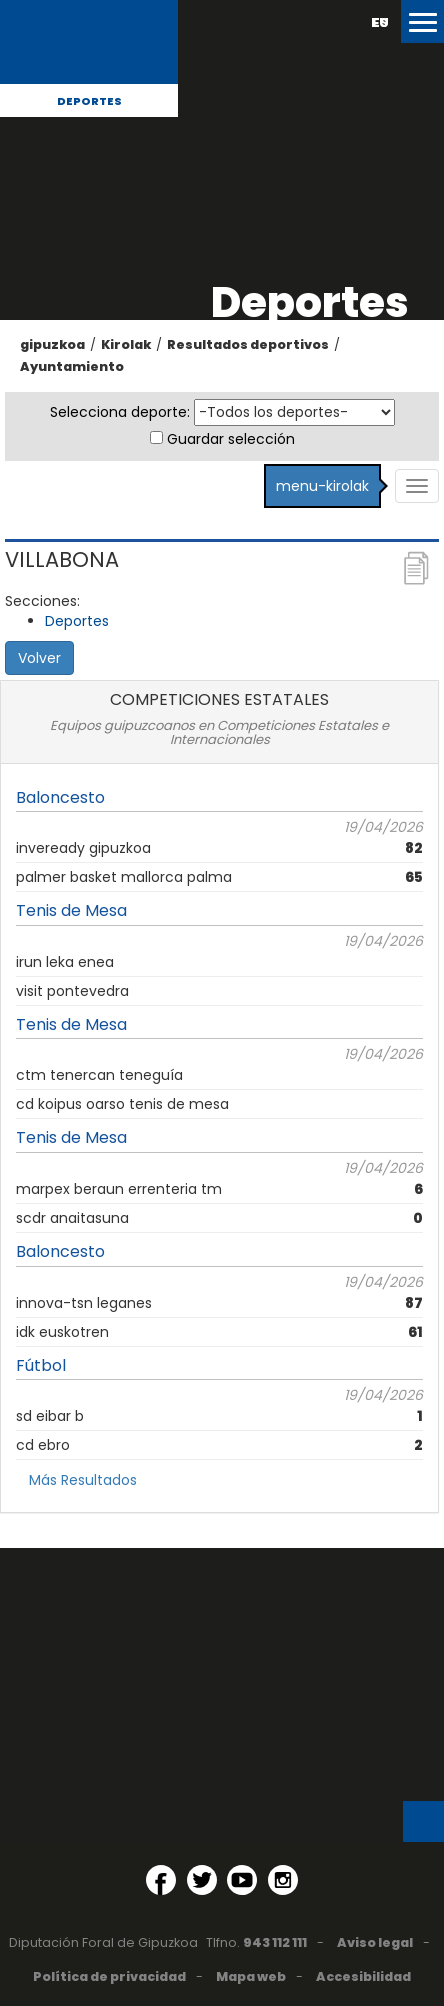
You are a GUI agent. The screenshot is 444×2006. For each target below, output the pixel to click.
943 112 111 (275, 1942)
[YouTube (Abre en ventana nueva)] (242, 1880)
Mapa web (251, 1976)
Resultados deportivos (248, 344)
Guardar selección (231, 439)
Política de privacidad (109, 1976)
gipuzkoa (52, 344)
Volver (39, 658)
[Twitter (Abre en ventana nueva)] (202, 1880)
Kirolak (126, 344)
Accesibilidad (363, 1976)
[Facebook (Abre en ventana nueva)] (161, 1880)
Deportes (89, 101)
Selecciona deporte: (120, 412)
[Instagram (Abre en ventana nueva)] (283, 1880)
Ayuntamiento (72, 366)
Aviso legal (375, 1942)
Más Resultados (83, 1480)
